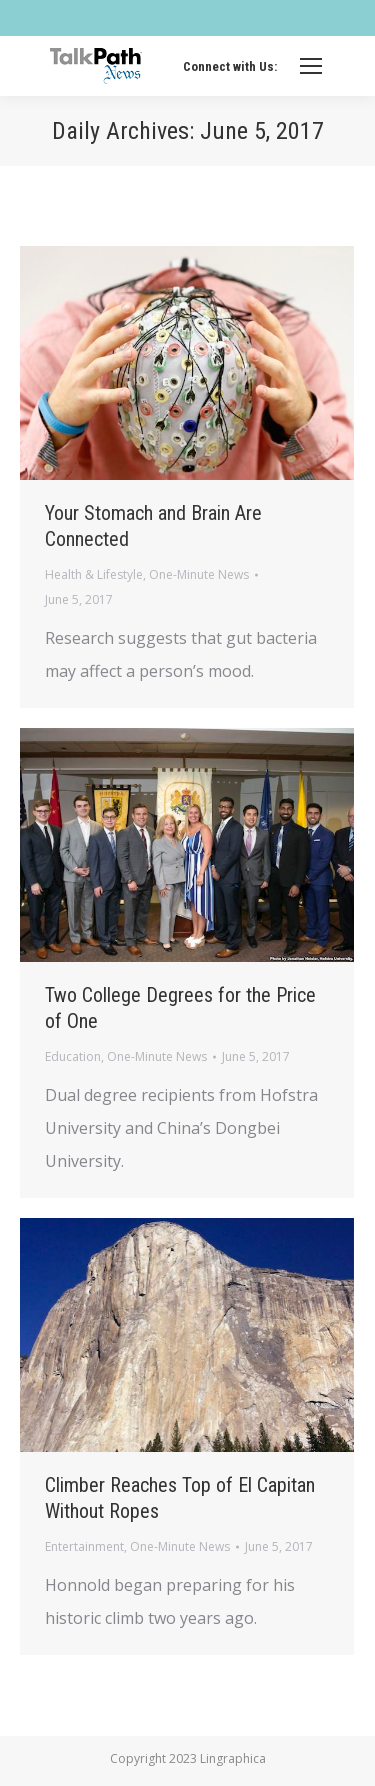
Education (73, 1056)
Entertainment (84, 1546)
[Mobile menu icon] (311, 66)
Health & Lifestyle (94, 574)
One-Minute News (199, 574)
